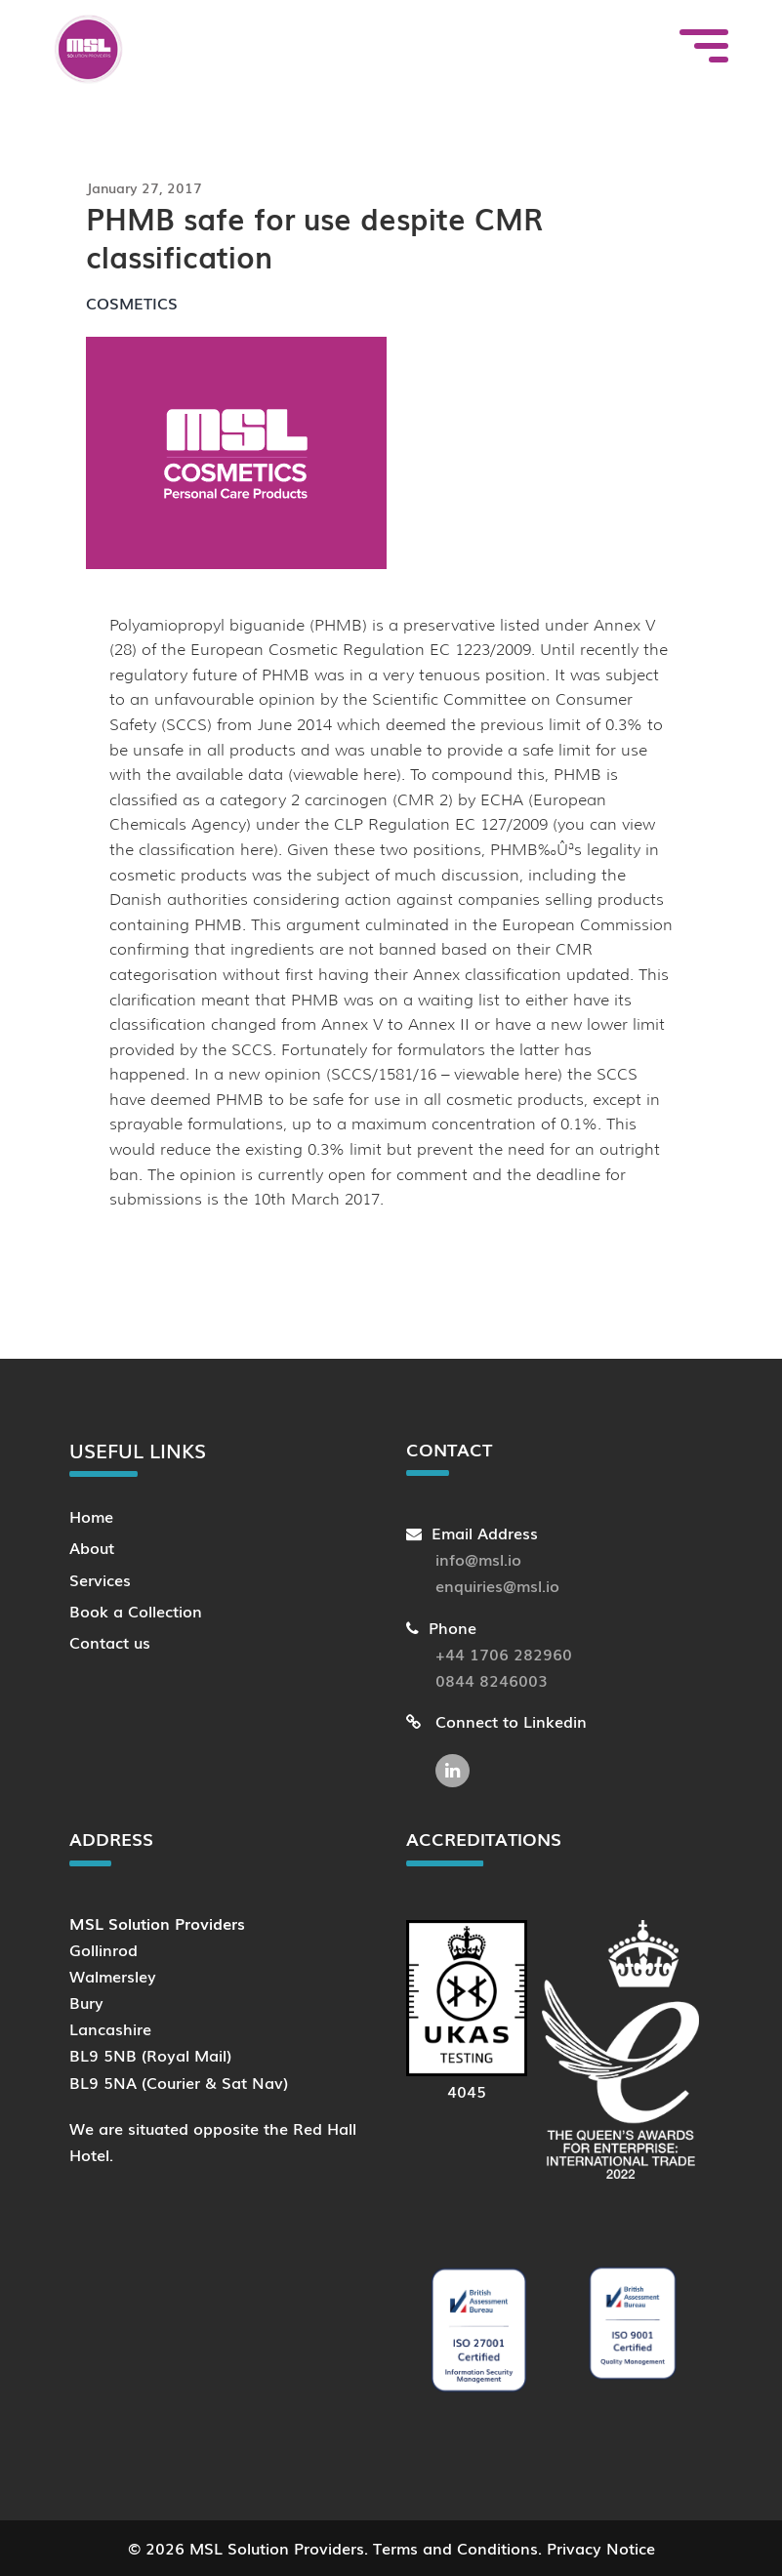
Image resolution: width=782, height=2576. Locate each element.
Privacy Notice (601, 2547)
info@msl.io (478, 1559)
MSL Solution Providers (276, 2547)
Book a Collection (135, 1610)
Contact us (109, 1642)
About (91, 1547)
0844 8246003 (491, 1680)
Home (91, 1516)
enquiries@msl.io (497, 1585)
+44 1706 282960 (503, 1653)
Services (100, 1579)
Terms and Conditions (455, 2547)
